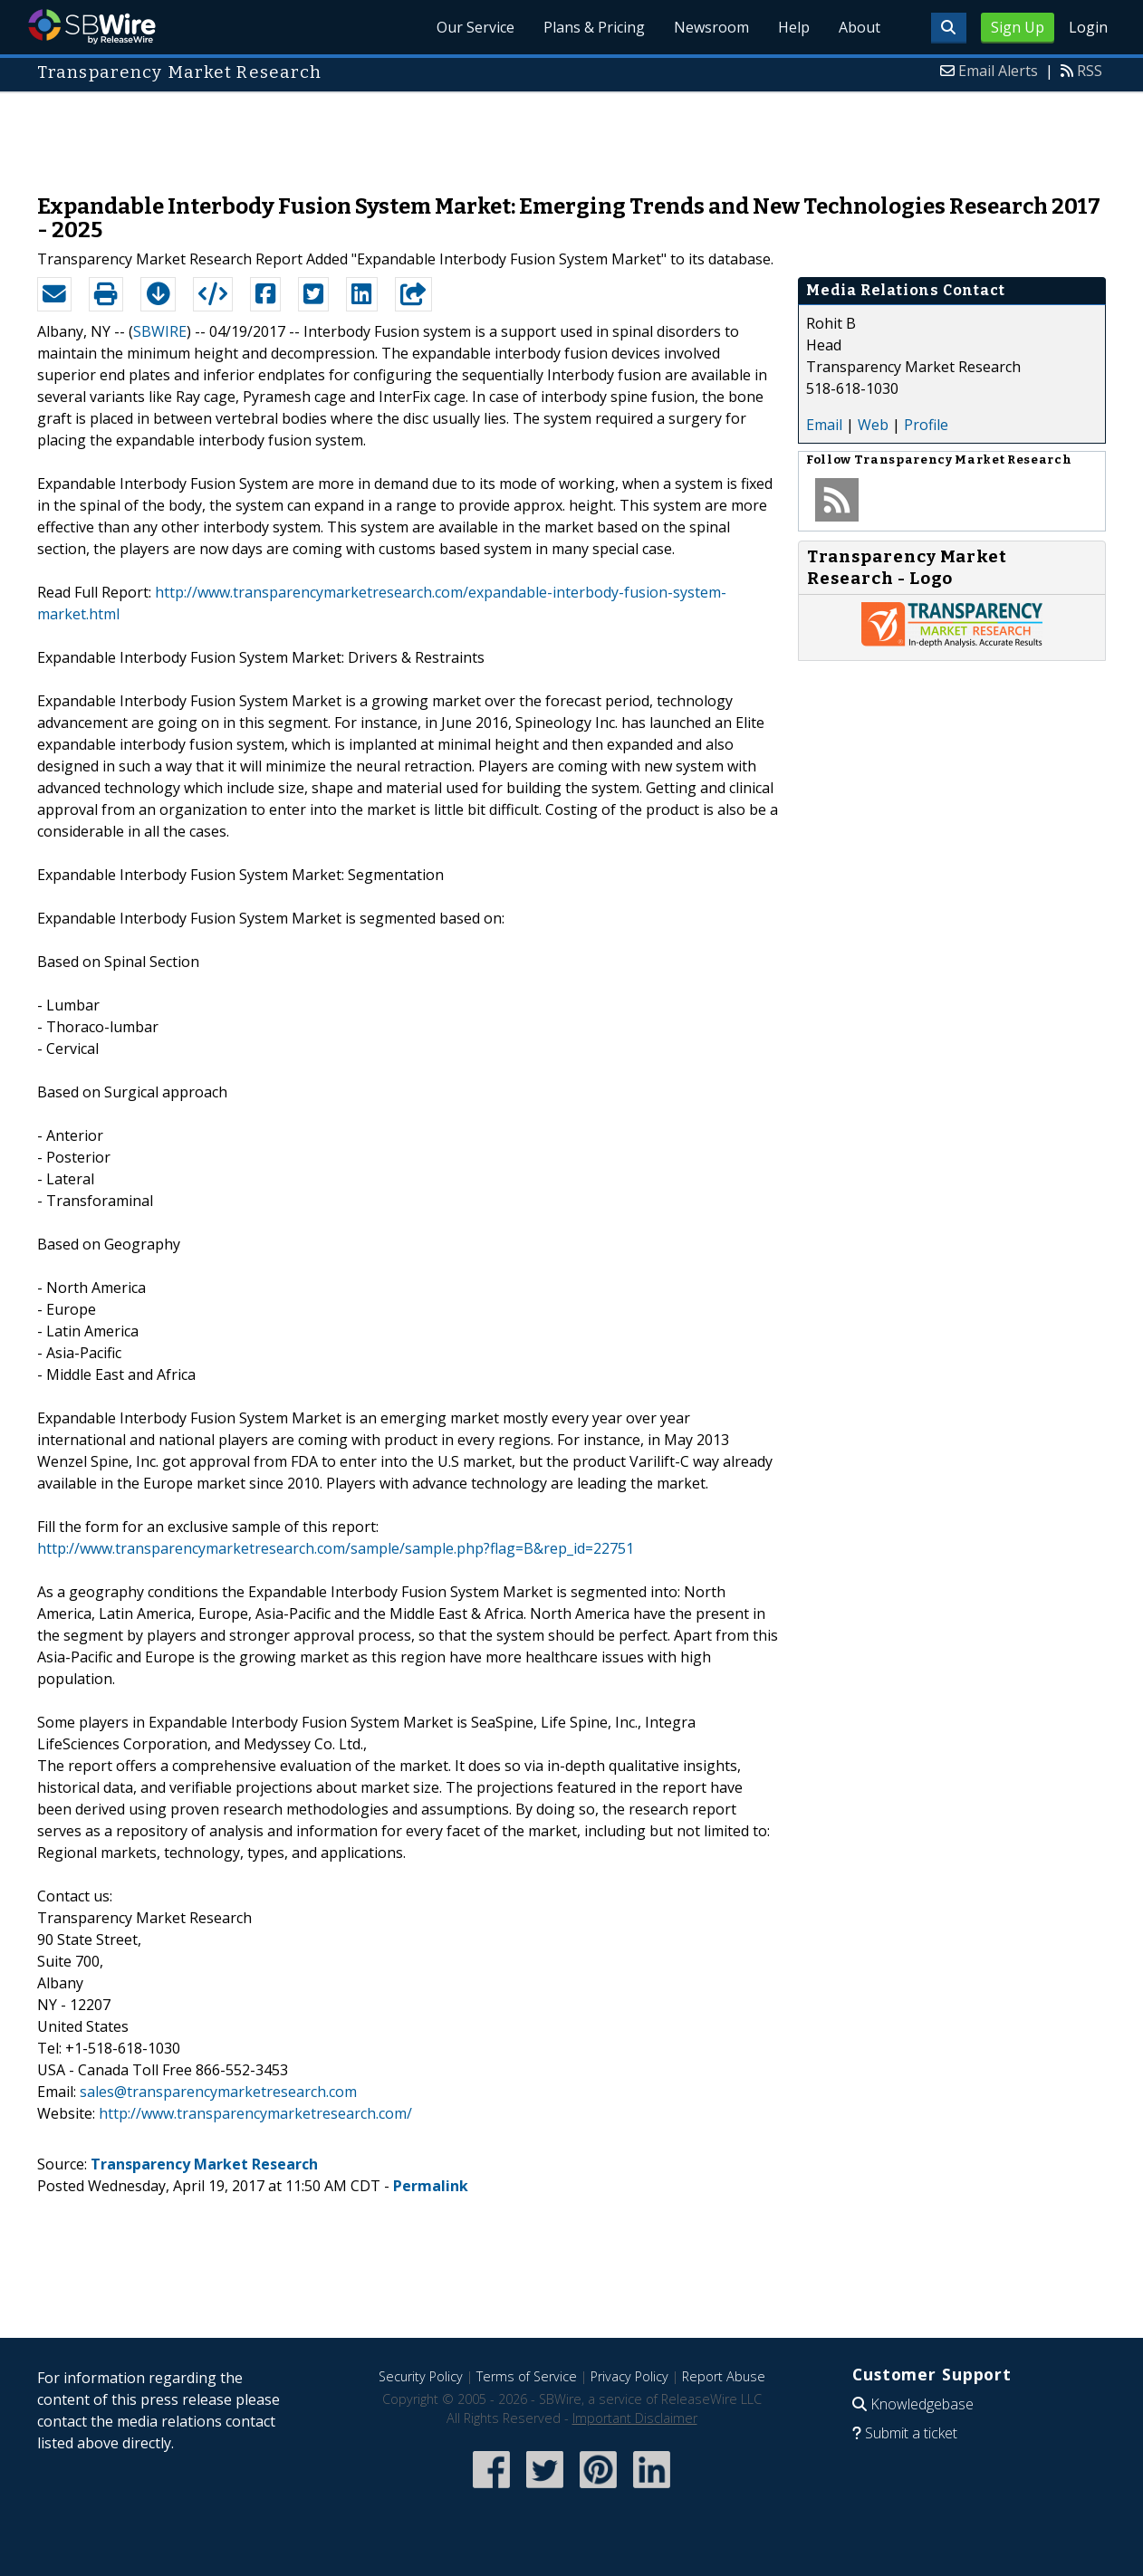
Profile (926, 425)
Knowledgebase (922, 2404)
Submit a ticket (911, 2433)
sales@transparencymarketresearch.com (218, 2092)
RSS (1089, 71)
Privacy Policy (629, 2376)
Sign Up (1017, 27)
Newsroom (711, 27)
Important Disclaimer (634, 2418)
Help (794, 27)
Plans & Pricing (594, 27)
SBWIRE (160, 331)
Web (873, 425)
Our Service (475, 27)
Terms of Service (526, 2376)
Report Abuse (723, 2376)
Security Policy (421, 2376)
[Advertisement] (571, 134)
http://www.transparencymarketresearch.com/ (255, 2113)
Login (1088, 27)
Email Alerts (998, 71)
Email (824, 425)
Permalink (430, 2186)
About (859, 27)
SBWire (92, 26)
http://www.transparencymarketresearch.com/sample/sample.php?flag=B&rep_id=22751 (335, 1548)
